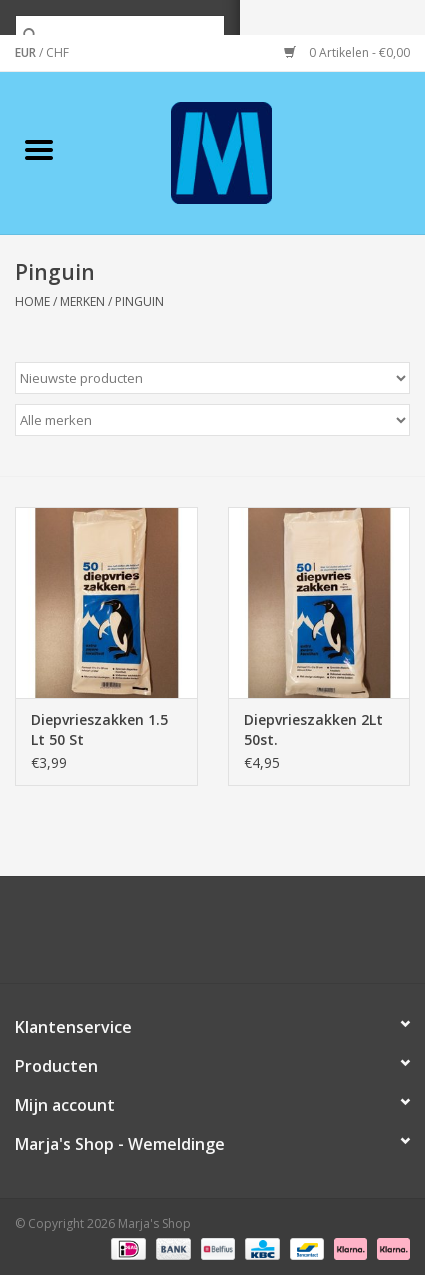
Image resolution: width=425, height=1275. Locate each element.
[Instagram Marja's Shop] (321, 937)
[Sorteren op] (212, 378)
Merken (82, 301)
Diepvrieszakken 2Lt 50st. (313, 729)
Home (32, 301)
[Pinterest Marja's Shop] (213, 937)
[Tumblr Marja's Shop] (285, 937)
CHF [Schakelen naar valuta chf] (57, 52)
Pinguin (139, 301)
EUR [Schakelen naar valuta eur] (27, 52)
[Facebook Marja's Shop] (105, 937)
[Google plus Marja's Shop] (177, 937)
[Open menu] (39, 149)
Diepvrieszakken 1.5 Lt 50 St (99, 729)
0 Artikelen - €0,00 (347, 52)
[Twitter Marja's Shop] (141, 937)
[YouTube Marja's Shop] (249, 937)
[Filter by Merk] (212, 420)
